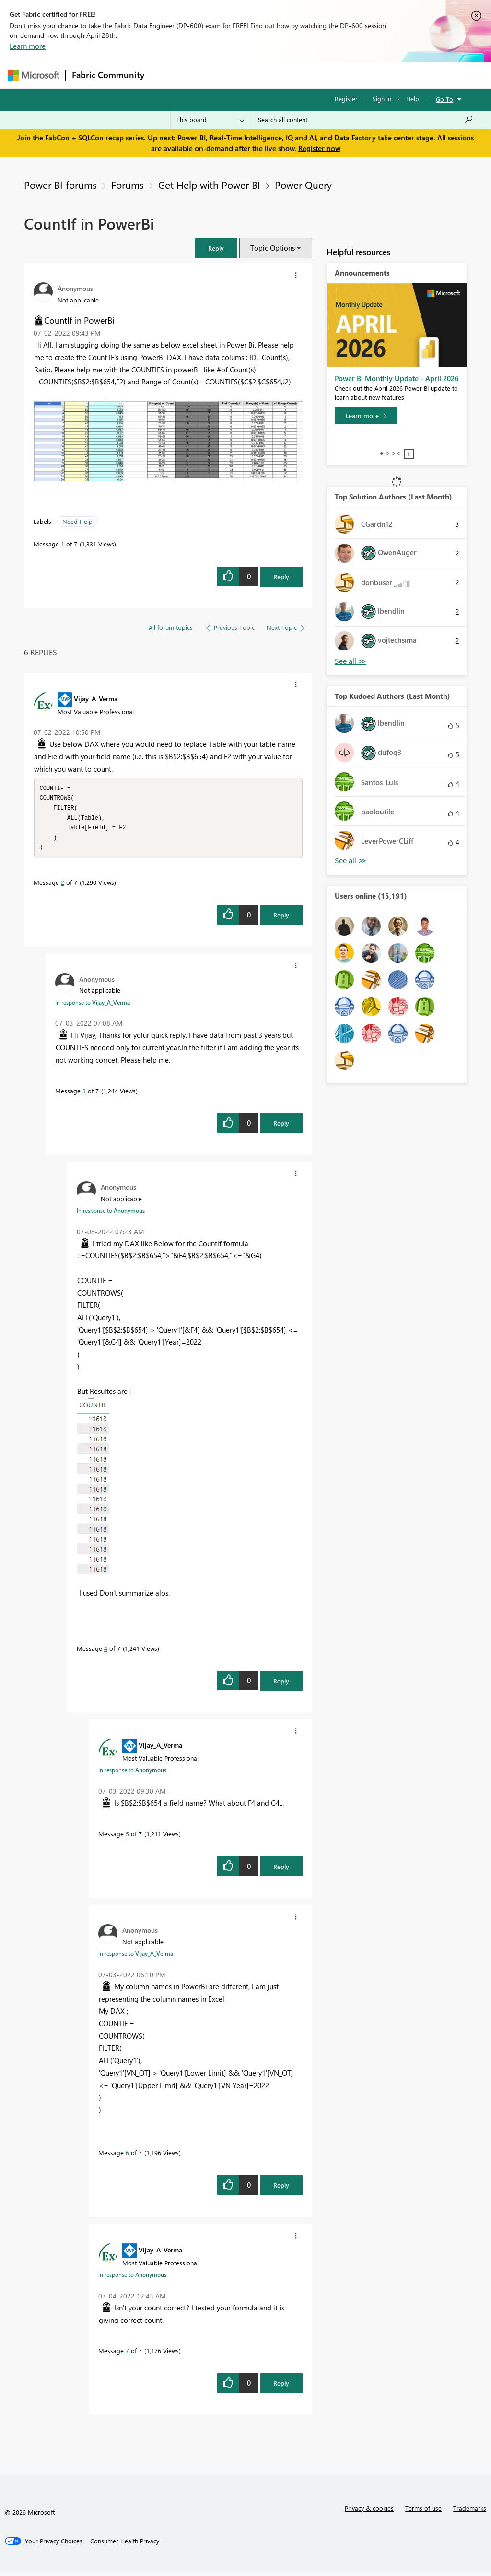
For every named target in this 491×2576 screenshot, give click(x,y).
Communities (290, 75)
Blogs (333, 75)
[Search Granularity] (210, 120)
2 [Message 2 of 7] (62, 886)
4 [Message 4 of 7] (105, 1652)
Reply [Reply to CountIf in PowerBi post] (281, 576)
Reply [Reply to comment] (281, 918)
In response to (92, 1006)
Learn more (28, 46)
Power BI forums (60, 184)
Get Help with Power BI (209, 184)
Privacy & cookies (369, 2511)
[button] (216, 248)
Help (412, 98)
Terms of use (423, 2511)
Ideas (247, 75)
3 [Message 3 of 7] (84, 1094)
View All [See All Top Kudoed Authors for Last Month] (350, 860)
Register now (319, 148)
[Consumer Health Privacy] (124, 2544)
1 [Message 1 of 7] (62, 544)
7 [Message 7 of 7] (127, 2354)
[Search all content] (365, 120)
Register (346, 98)
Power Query (303, 184)
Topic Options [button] (272, 248)
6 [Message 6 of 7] (127, 2156)
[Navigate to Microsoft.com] (33, 75)
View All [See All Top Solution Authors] (350, 661)
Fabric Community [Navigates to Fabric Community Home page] (108, 75)
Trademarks (469, 2511)
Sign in (382, 98)
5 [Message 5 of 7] (127, 1837)
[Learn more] (366, 415)
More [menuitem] (366, 75)
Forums (166, 75)
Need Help (77, 521)
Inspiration (208, 75)
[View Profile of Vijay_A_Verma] (95, 698)
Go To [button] (444, 99)
